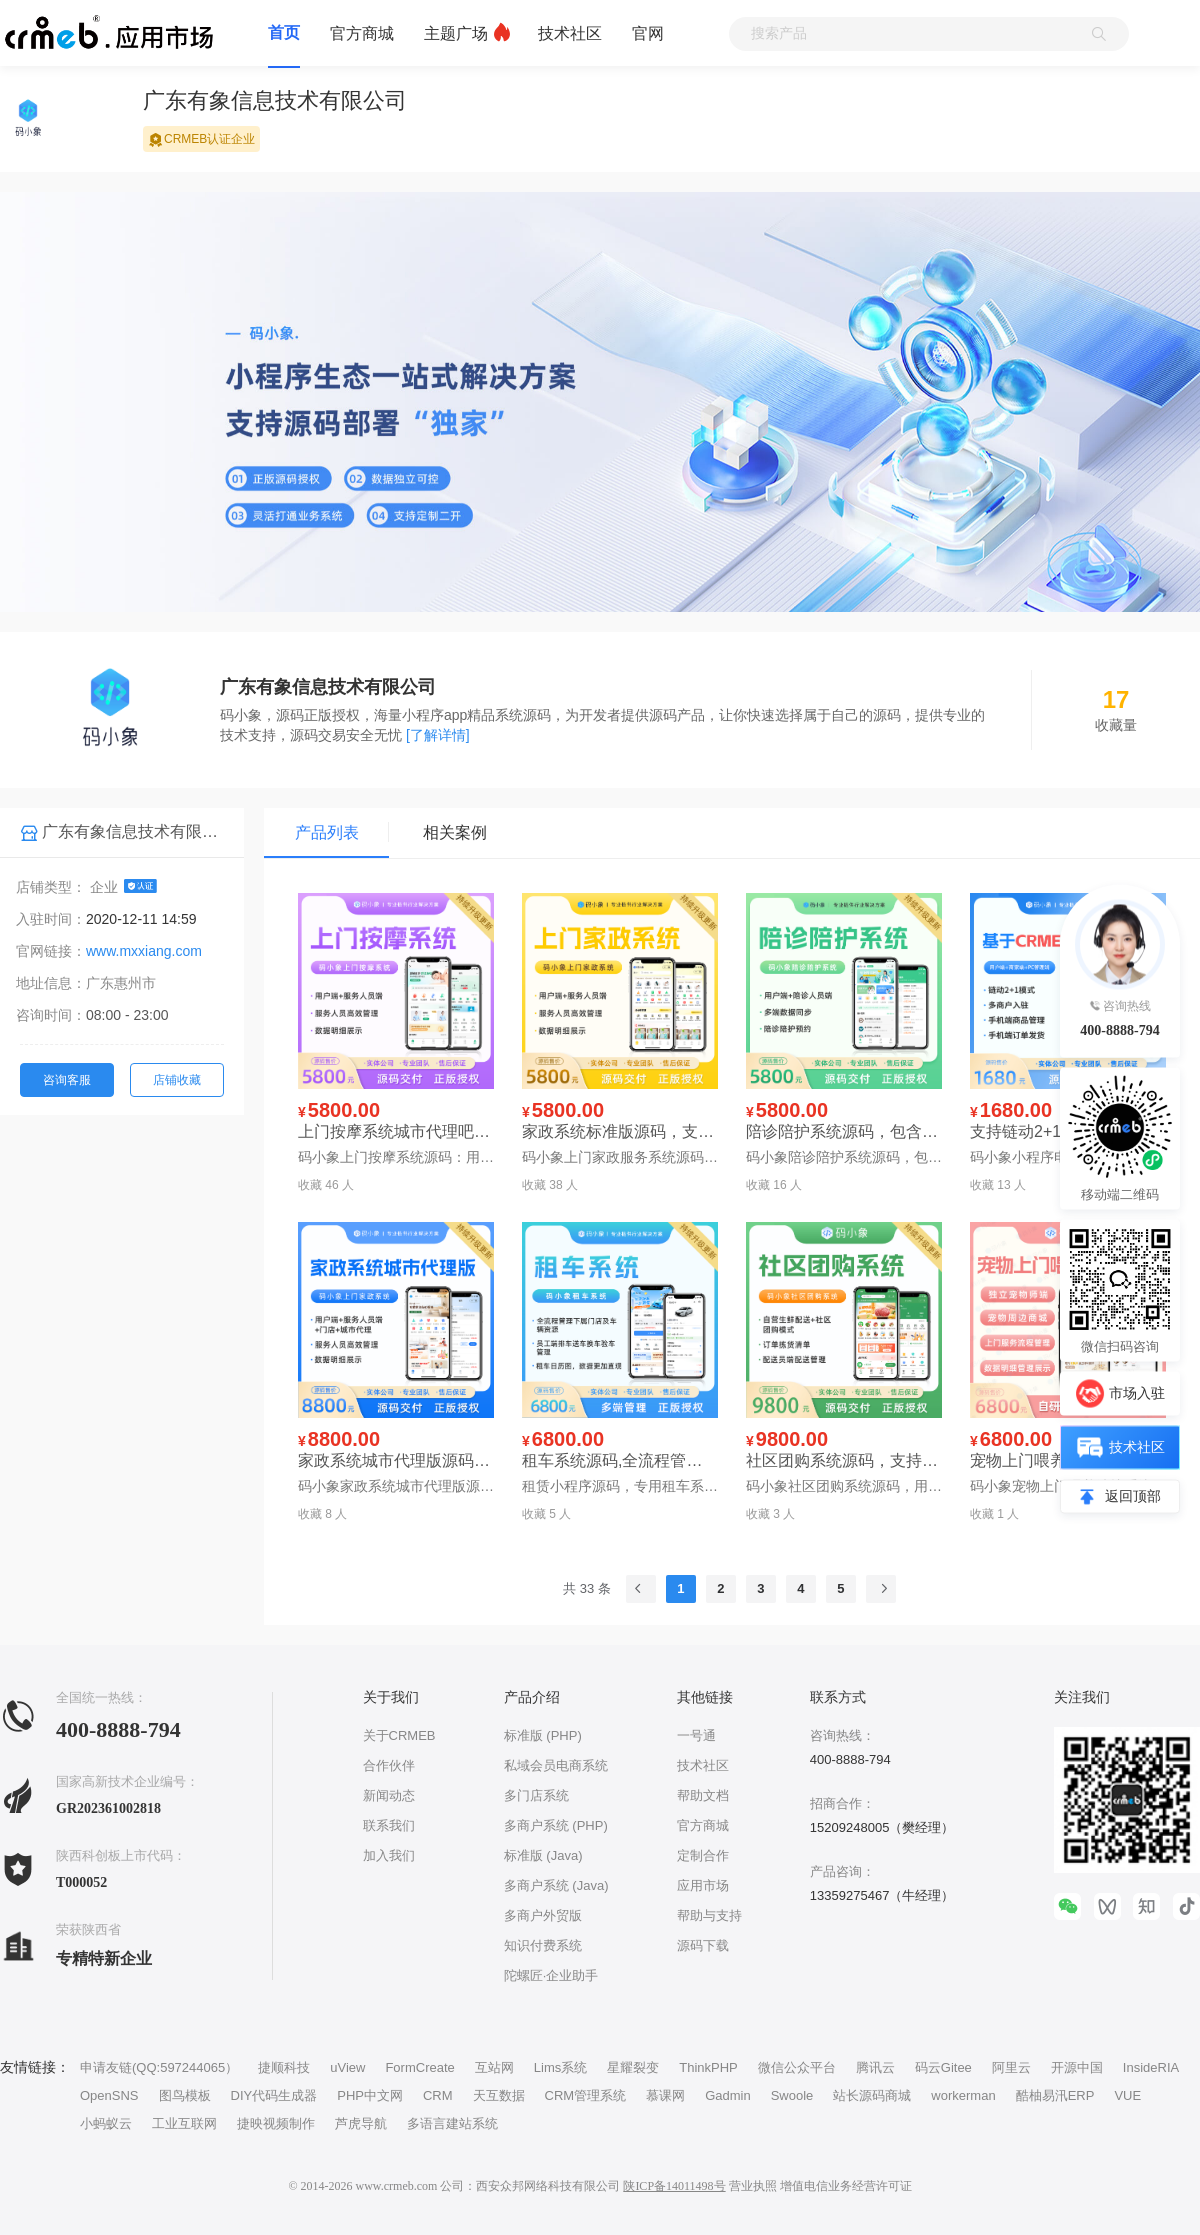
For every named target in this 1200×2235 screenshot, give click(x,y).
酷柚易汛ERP (1055, 2095)
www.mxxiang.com (144, 951)
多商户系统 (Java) (556, 1885)
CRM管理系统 (586, 2095)
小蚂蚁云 (106, 2123)
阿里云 (1011, 2067)
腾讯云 (875, 2067)
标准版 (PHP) (543, 1735)
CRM (438, 2095)
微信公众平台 (797, 2067)
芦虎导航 (361, 2123)
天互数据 (499, 2095)
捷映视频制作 (276, 2123)
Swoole (792, 2095)
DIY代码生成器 (274, 2095)
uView (347, 2067)
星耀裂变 (633, 2067)
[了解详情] (438, 735)
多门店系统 (536, 1795)
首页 (284, 32)
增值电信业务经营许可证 (846, 2186)
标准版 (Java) (543, 1855)
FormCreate (419, 2067)
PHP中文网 (370, 2095)
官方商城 (362, 33)
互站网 (494, 2067)
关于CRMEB (399, 1735)
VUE (1127, 2095)
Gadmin (728, 2095)
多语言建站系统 (452, 2123)
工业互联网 (184, 2123)
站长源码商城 (872, 2095)
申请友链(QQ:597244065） (159, 2067)
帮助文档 (703, 1795)
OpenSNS (109, 2095)
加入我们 (389, 1855)
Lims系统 (560, 2067)
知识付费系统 (543, 1945)
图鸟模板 (185, 2095)
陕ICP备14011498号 (674, 2186)
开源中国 (1077, 2067)
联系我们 (389, 1825)
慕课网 (665, 2095)
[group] (600, 426)
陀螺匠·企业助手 (551, 1975)
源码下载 (703, 1945)
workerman (963, 2095)
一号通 (696, 1735)
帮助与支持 (709, 1915)
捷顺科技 (284, 2067)
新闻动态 (389, 1795)
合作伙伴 (389, 1765)
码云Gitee (943, 2067)
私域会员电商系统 (556, 1765)
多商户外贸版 (543, 1915)
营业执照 (753, 2186)
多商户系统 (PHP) (556, 1825)
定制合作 (703, 1855)
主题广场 (456, 33)
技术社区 (570, 33)
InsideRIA (1151, 2067)
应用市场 (703, 1885)
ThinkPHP (708, 2067)
